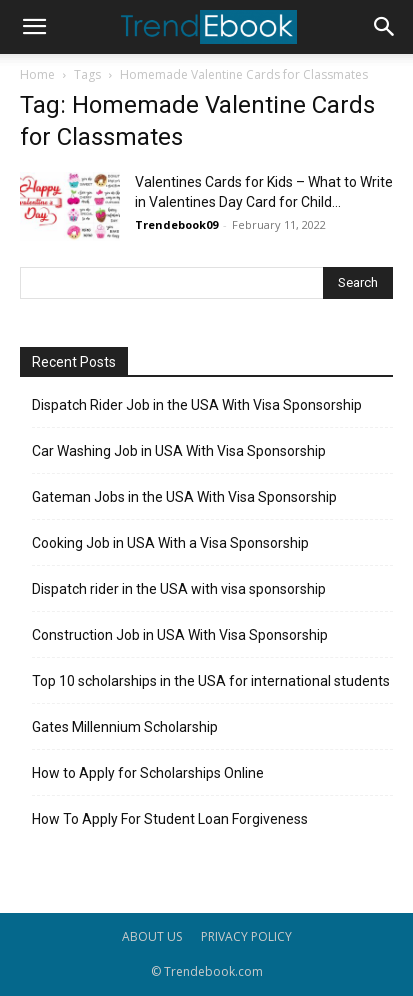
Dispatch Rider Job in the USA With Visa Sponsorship (197, 405)
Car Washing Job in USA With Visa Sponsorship (179, 451)
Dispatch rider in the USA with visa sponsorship (179, 589)
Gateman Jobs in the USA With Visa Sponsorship (184, 497)
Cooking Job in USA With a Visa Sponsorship (170, 543)
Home (37, 74)
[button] (34, 27)
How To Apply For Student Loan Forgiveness (170, 819)
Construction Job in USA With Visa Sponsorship (180, 635)
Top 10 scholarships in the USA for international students (211, 681)
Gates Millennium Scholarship (125, 727)
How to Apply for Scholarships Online (148, 773)
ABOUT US (152, 936)
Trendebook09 (176, 224)
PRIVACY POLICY (246, 936)
